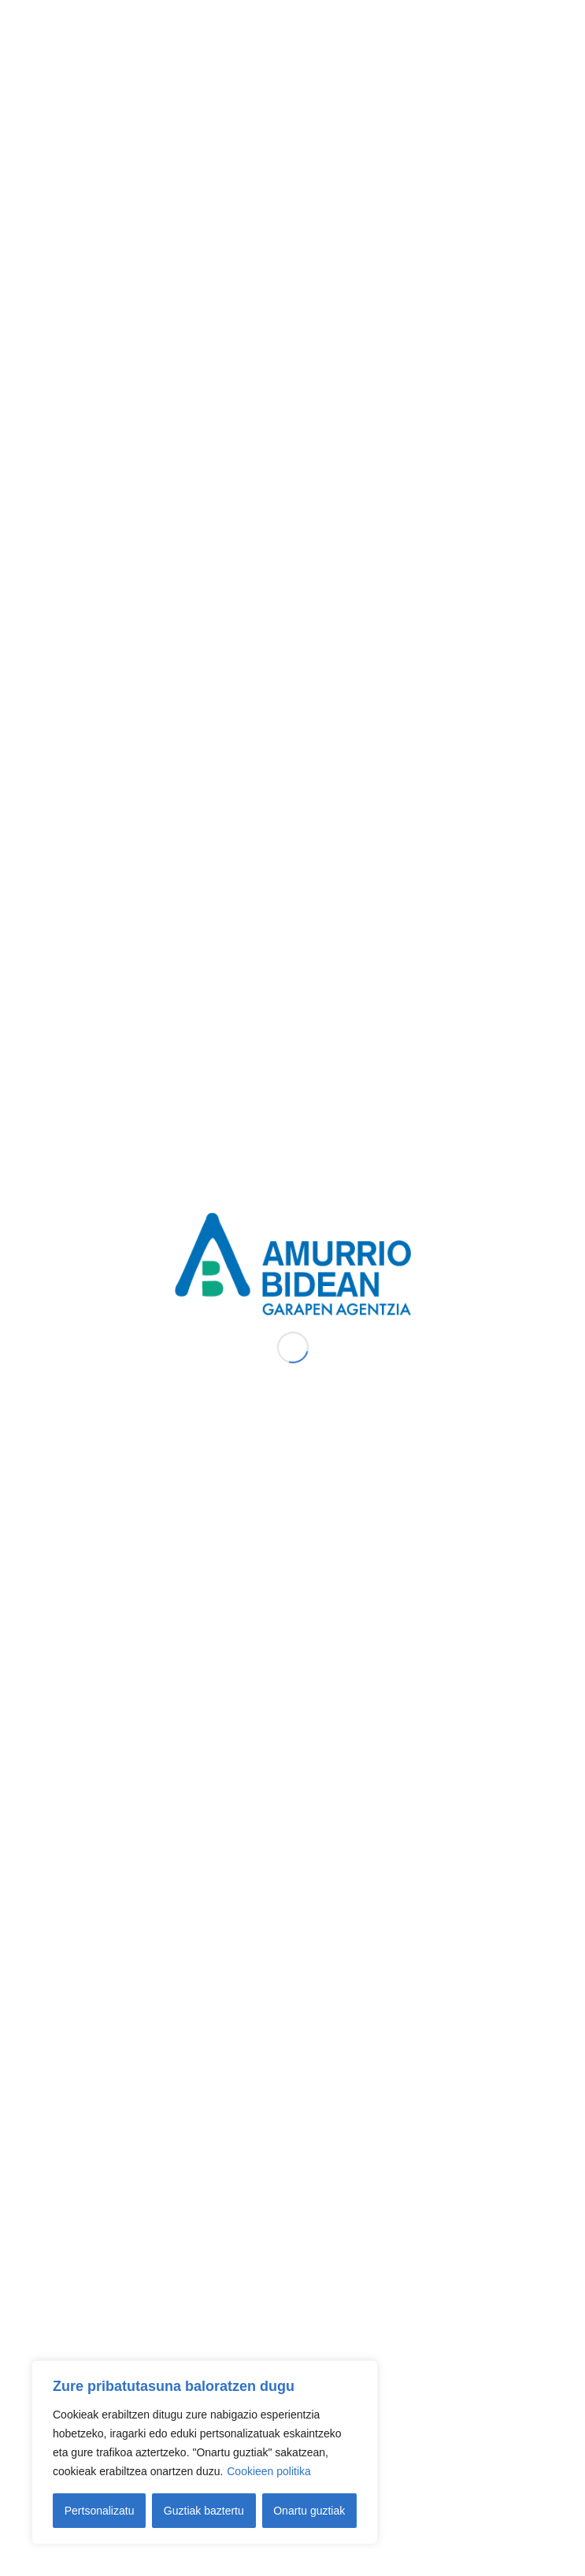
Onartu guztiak (309, 2510)
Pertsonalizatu (100, 2510)
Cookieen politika (269, 2471)
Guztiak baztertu (204, 2510)
